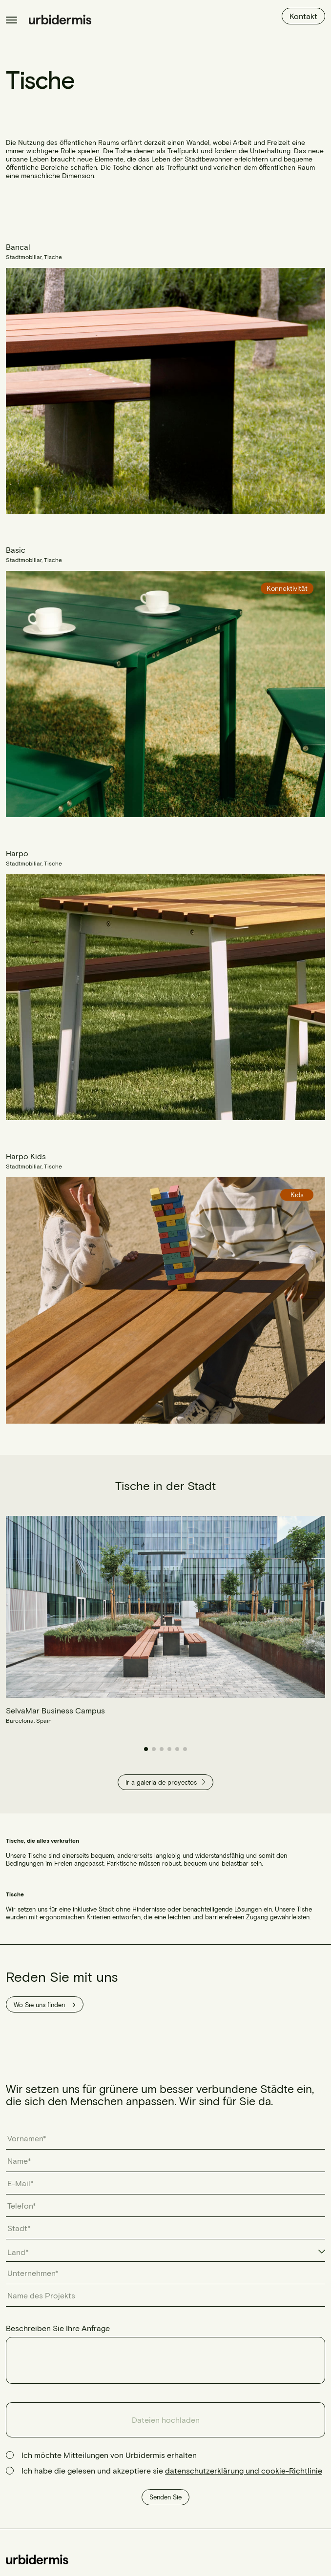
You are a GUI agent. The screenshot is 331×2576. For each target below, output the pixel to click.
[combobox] (165, 2252)
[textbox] (23, 2252)
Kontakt (303, 15)
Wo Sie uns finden (45, 2005)
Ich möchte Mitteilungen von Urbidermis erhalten (109, 2454)
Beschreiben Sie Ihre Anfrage (58, 2328)
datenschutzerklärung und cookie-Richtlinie (243, 2470)
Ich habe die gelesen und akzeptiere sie (171, 2470)
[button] (146, 1749)
